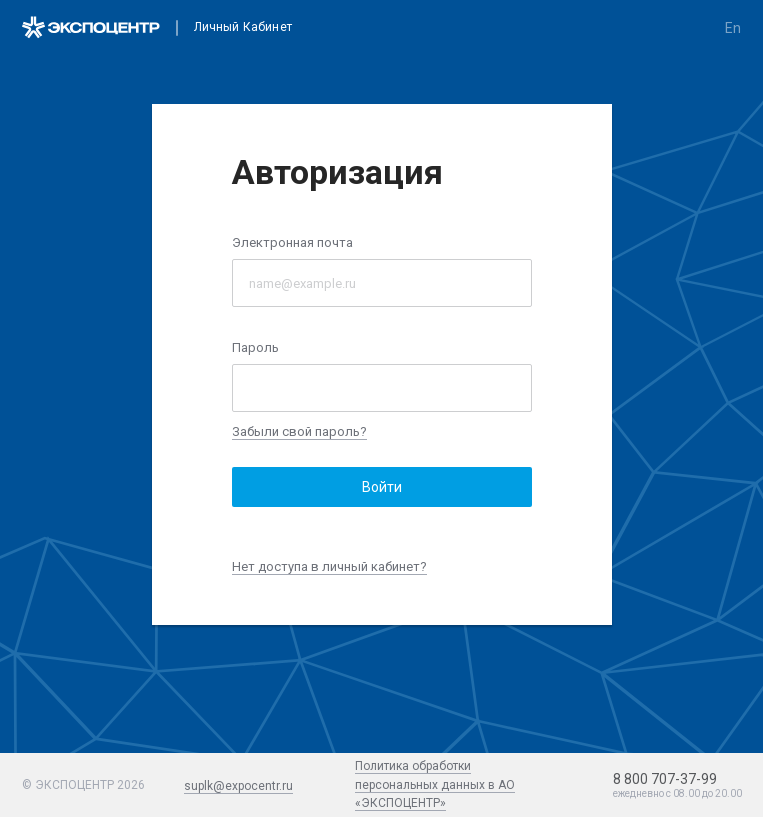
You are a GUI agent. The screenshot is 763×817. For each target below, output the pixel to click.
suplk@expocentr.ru (238, 786)
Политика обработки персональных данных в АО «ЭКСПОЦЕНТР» (435, 784)
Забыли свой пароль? (299, 431)
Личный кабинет (243, 27)
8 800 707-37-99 (665, 779)
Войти (382, 487)
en (733, 28)
